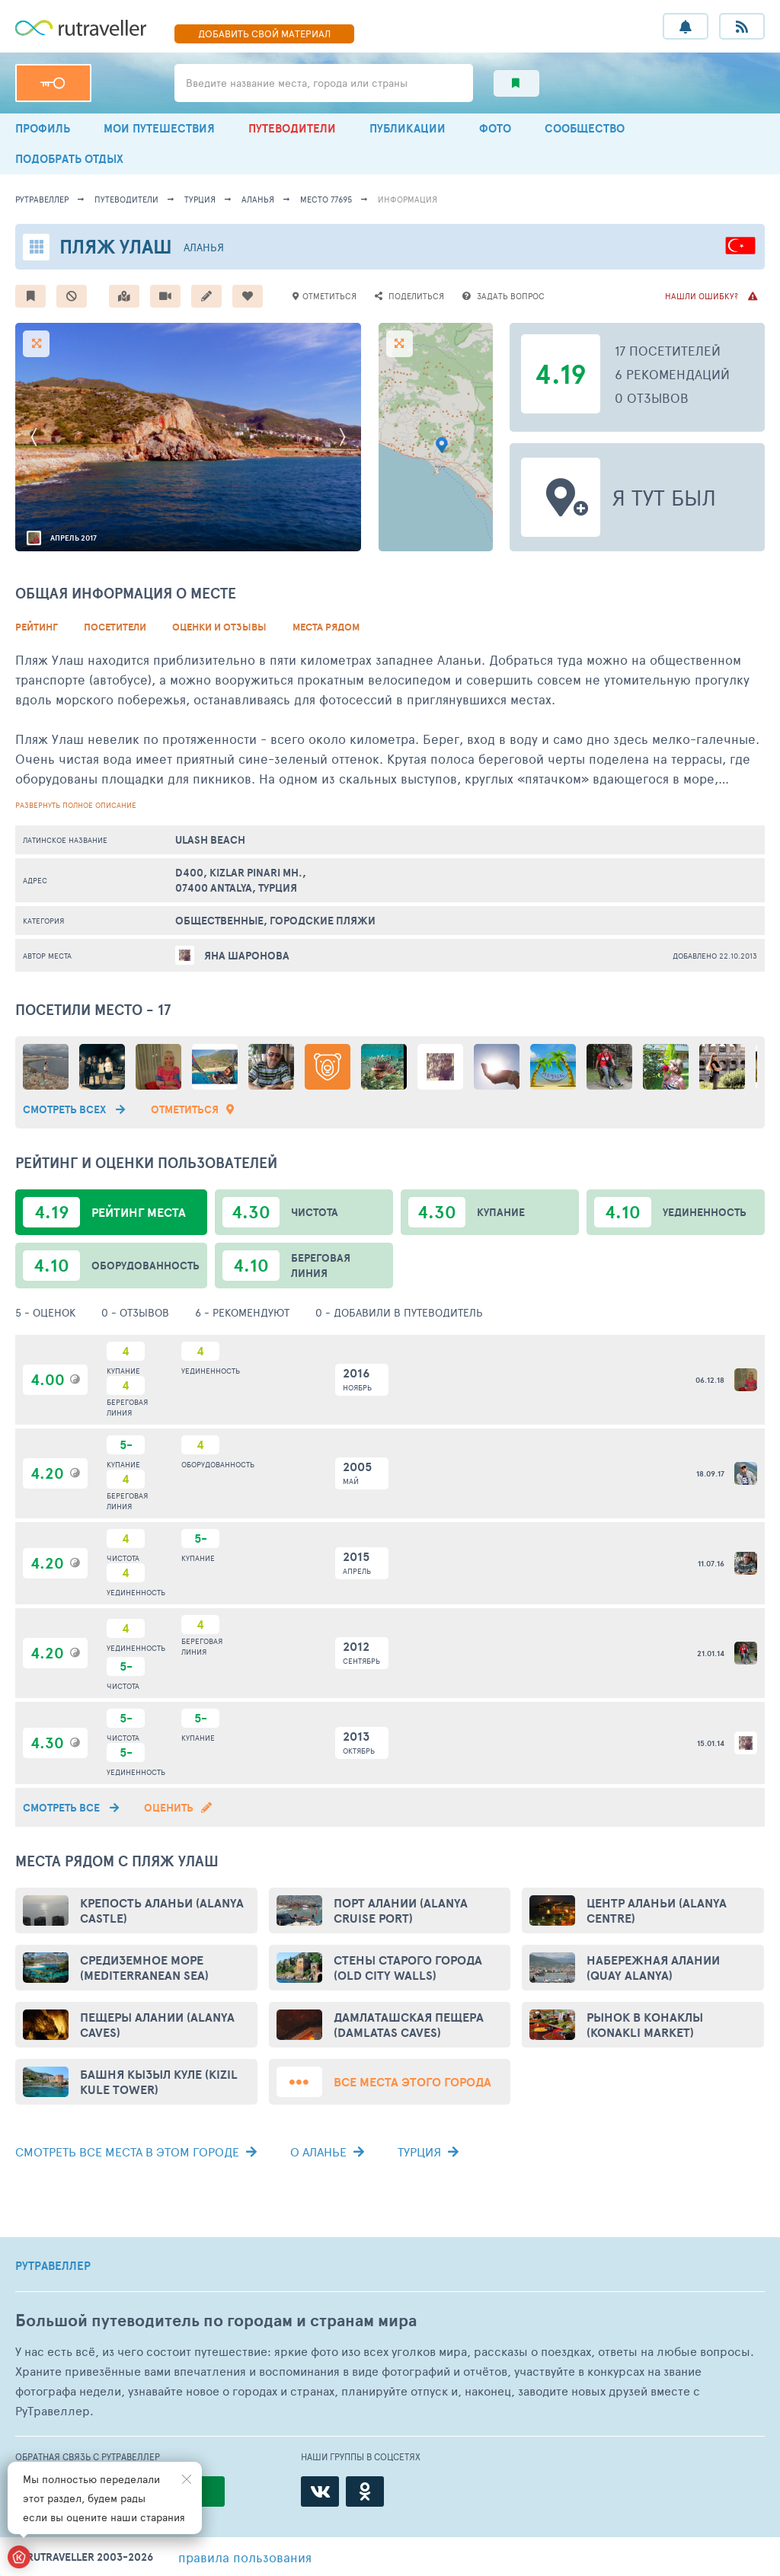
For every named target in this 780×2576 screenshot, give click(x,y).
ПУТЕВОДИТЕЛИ (292, 128)
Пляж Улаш (115, 246)
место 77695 (326, 199)
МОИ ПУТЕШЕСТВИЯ (159, 128)
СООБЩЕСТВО (585, 128)
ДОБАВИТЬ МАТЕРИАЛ (264, 33)
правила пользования (245, 2557)
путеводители (126, 199)
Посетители (115, 627)
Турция (200, 199)
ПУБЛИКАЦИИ (407, 128)
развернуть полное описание (75, 805)
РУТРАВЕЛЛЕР (53, 2266)
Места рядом (326, 627)
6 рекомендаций (672, 374)
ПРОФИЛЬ (42, 128)
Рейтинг (36, 627)
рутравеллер (42, 199)
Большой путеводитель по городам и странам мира (216, 2320)
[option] (188, 437)
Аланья (257, 199)
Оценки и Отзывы (219, 627)
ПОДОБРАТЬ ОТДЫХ (69, 159)
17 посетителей (668, 350)
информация (407, 199)
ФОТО (495, 128)
